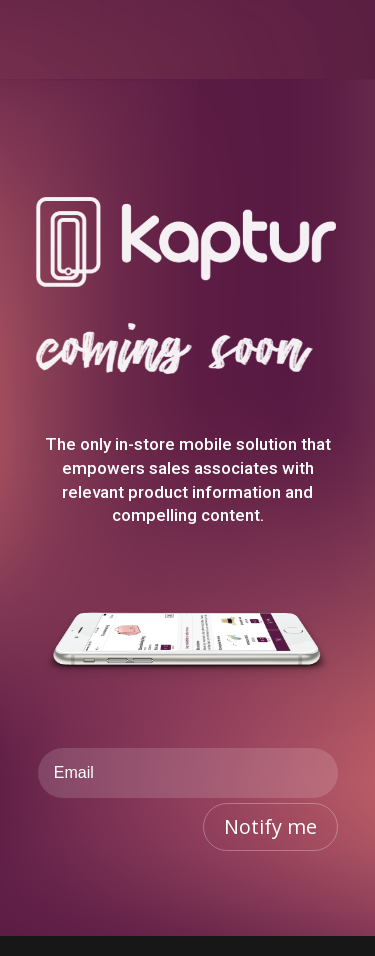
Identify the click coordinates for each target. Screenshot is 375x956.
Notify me (270, 826)
